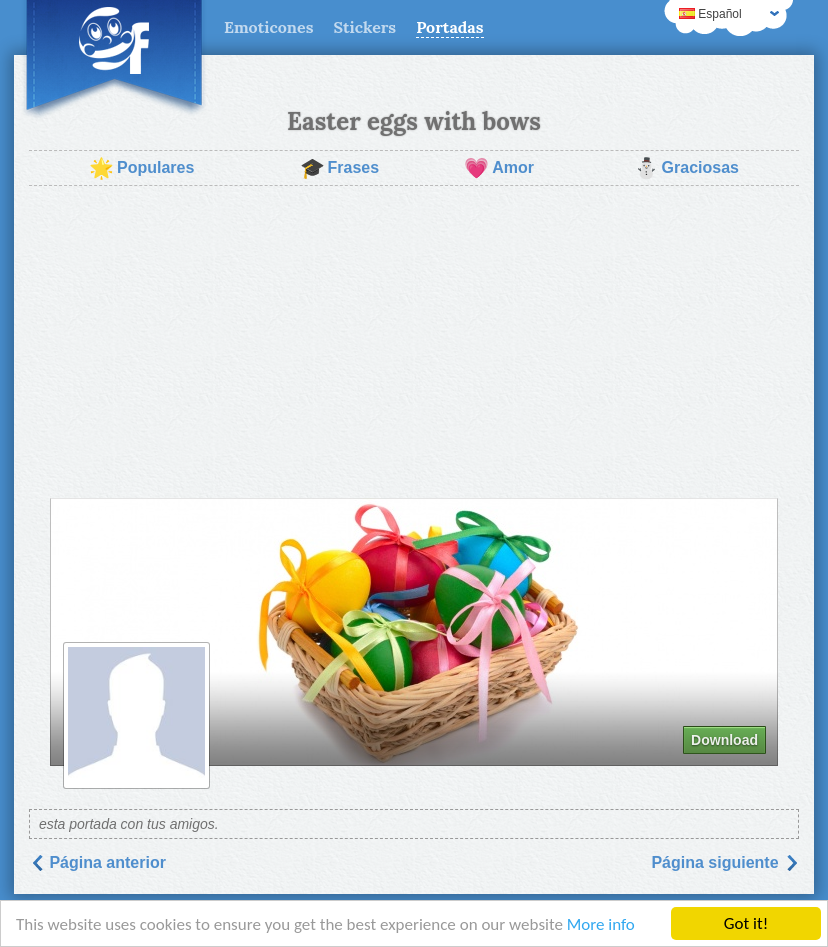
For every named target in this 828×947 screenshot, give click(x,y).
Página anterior (97, 862)
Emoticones (268, 27)
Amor (499, 168)
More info (601, 924)
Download (724, 740)
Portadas (449, 27)
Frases (340, 168)
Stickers (364, 27)
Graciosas (686, 168)
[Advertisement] (414, 342)
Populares (141, 168)
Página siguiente (725, 862)
